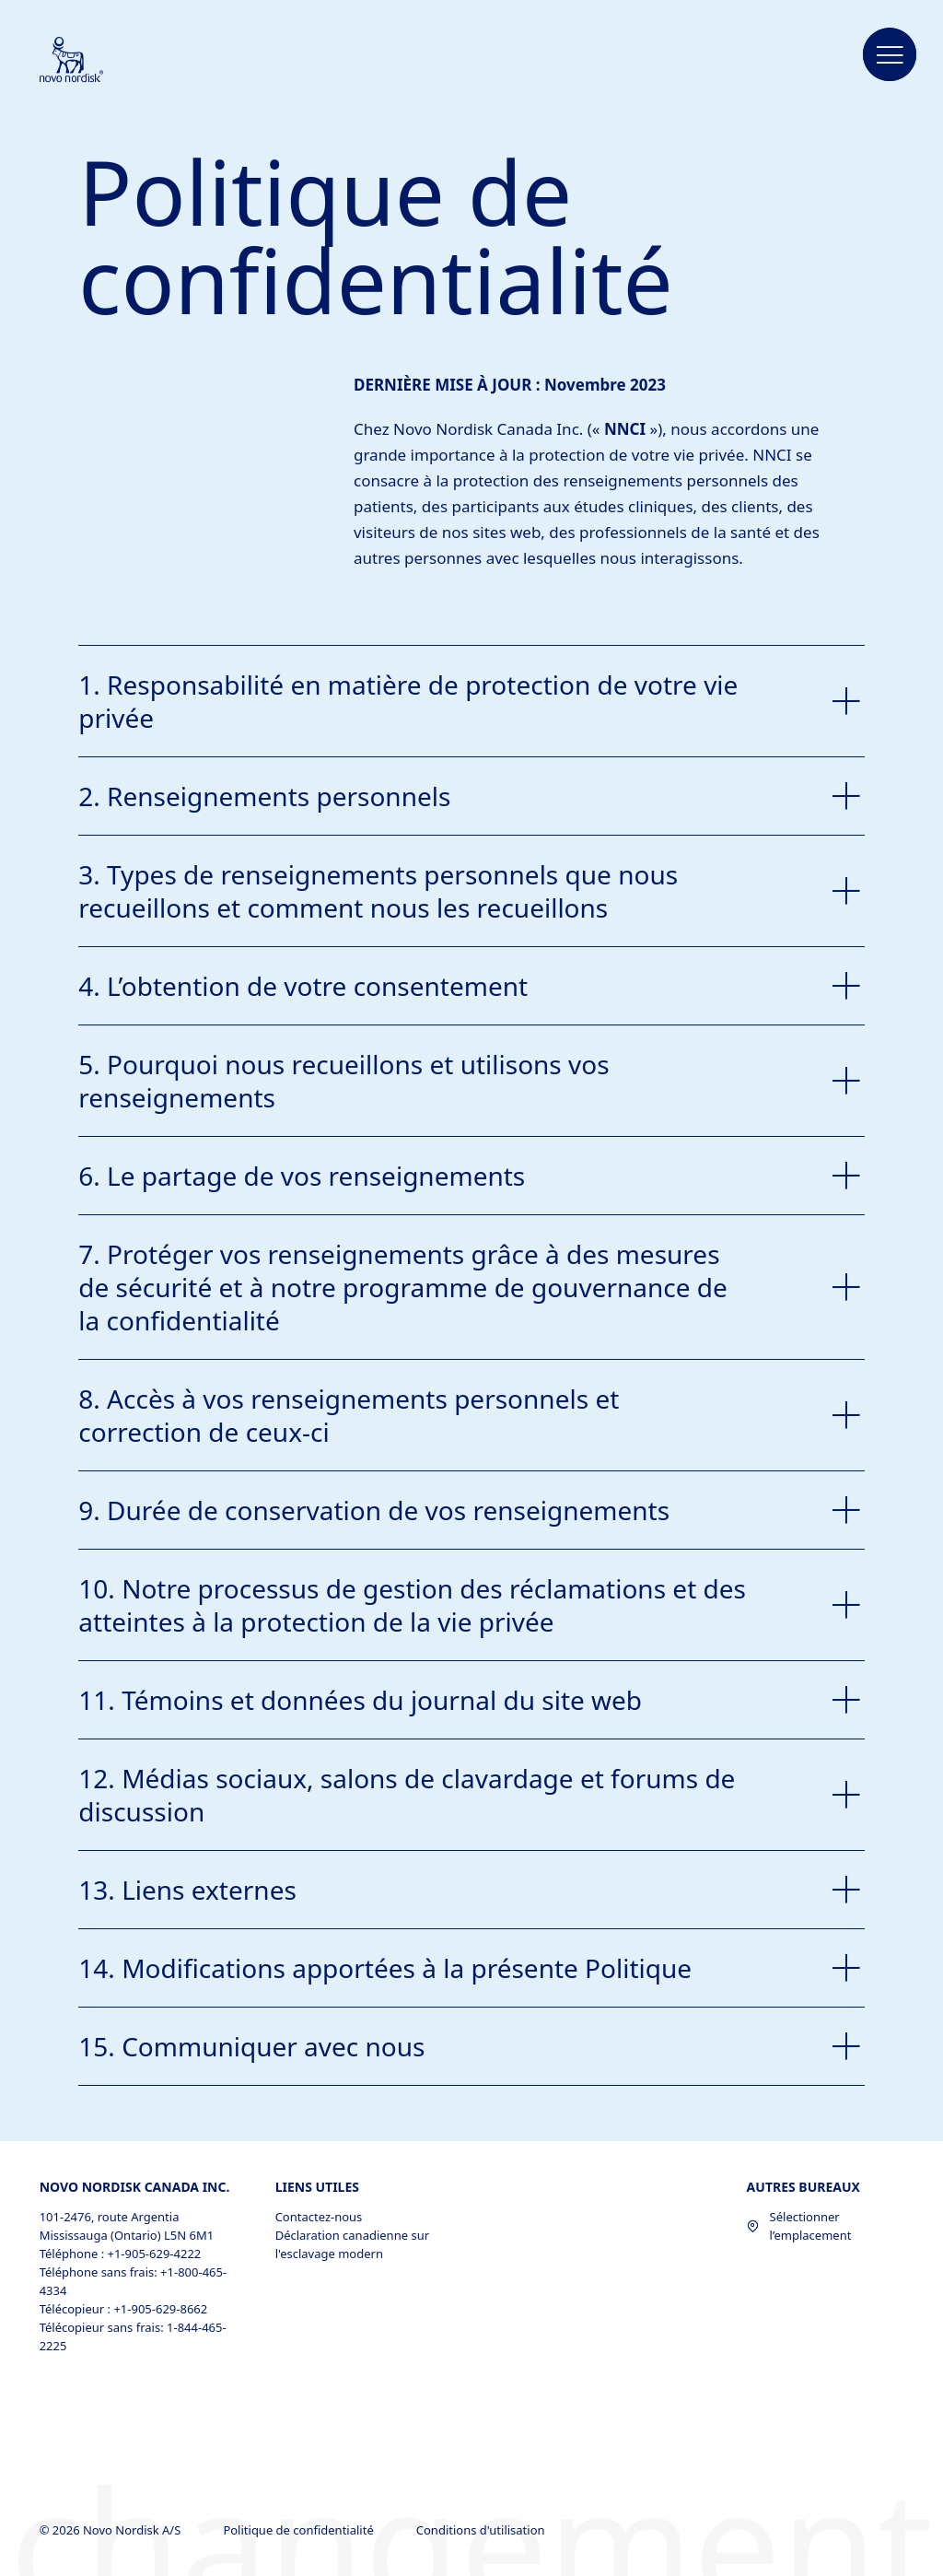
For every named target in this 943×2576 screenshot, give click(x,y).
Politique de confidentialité (300, 2530)
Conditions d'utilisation (482, 2530)
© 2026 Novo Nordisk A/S (112, 2530)
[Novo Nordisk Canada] (96, 61)
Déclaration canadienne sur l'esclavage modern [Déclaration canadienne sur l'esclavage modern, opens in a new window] (352, 2244)
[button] (889, 55)
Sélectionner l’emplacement (799, 2225)
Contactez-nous (319, 2216)
